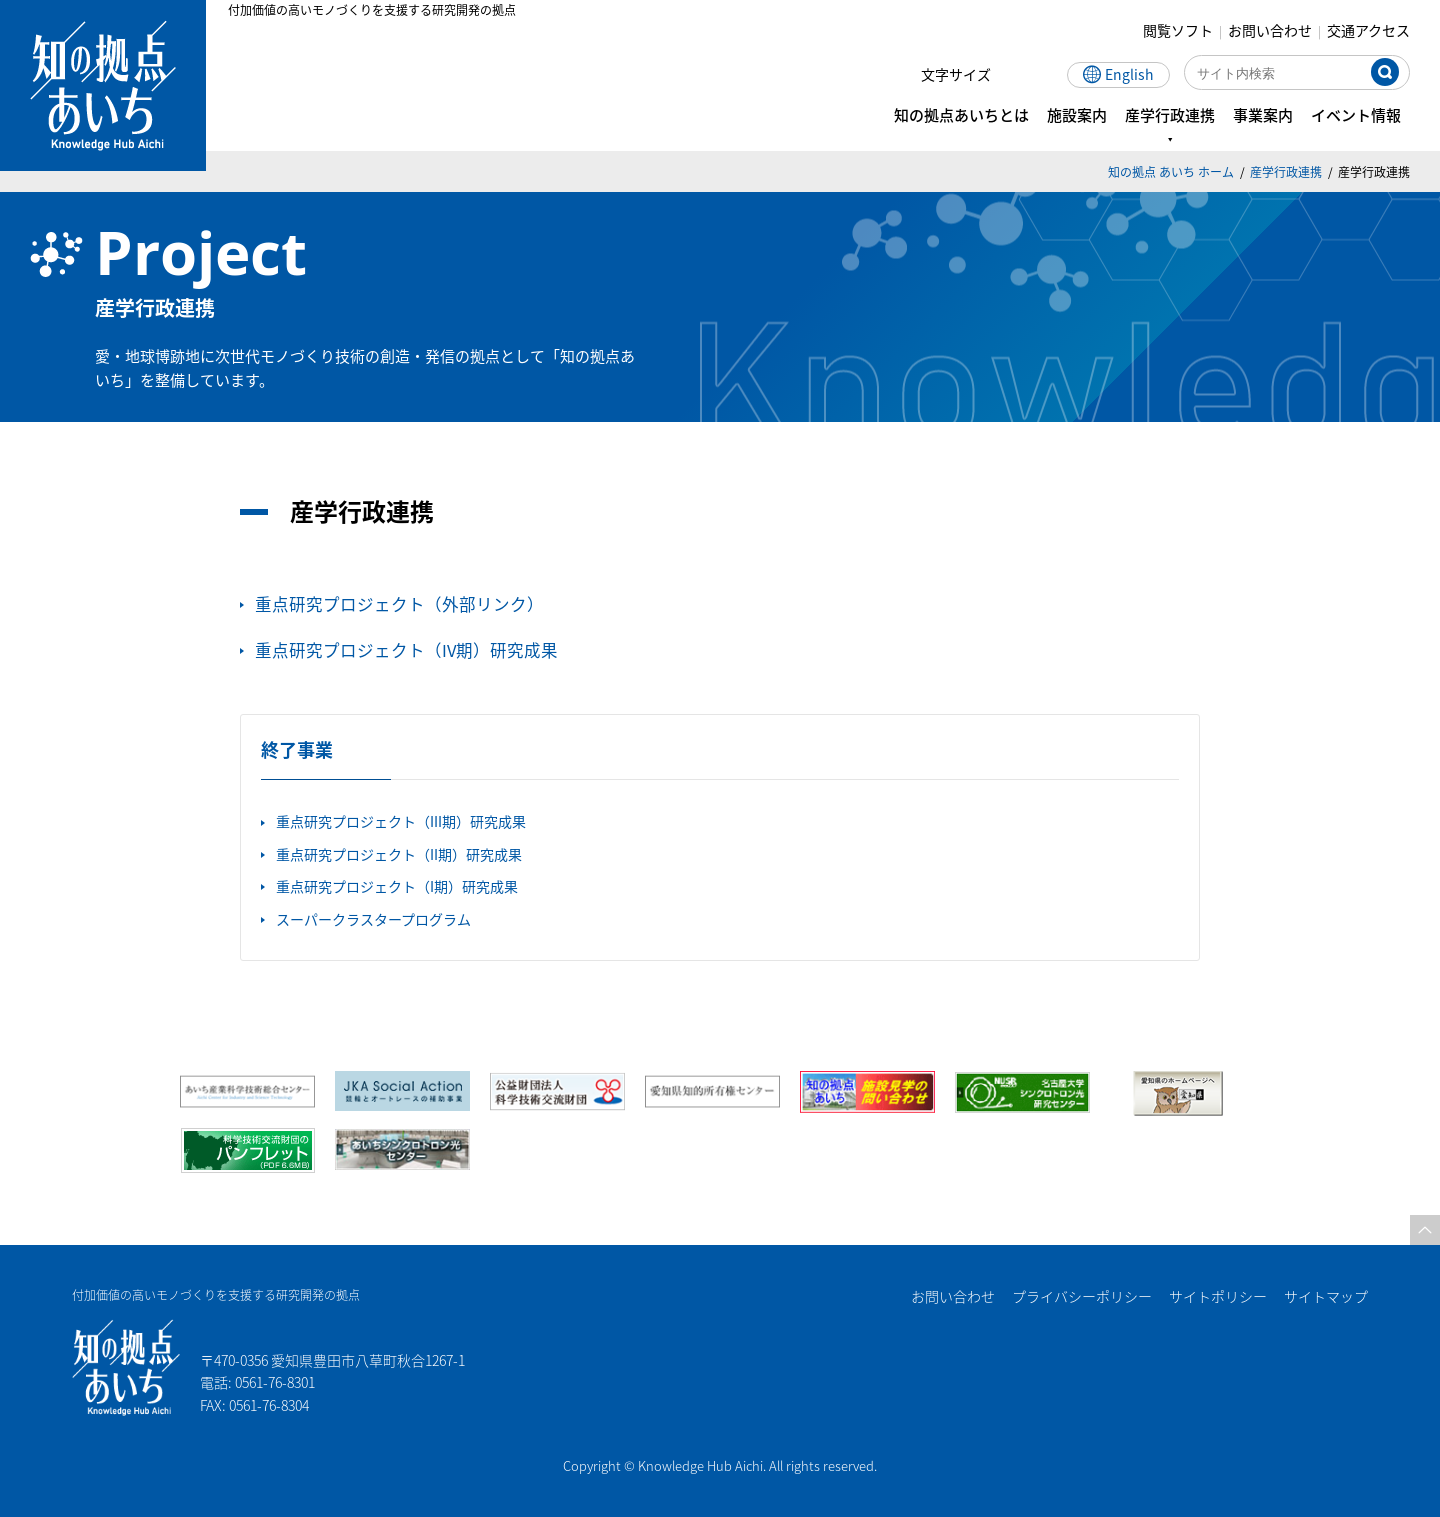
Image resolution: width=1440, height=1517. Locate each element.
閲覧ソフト (1178, 30)
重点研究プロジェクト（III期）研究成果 (401, 821)
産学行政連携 (1286, 171)
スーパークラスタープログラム (373, 919)
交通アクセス (1368, 30)
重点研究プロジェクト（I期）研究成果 (397, 886)
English (1129, 74)
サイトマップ (1326, 1296)
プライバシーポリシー (1082, 1296)
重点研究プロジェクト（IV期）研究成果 (406, 650)
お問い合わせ (1270, 30)
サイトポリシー (1218, 1296)
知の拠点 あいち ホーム (1171, 171)
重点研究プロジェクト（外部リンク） (399, 604)
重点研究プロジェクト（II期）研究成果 (399, 854)
